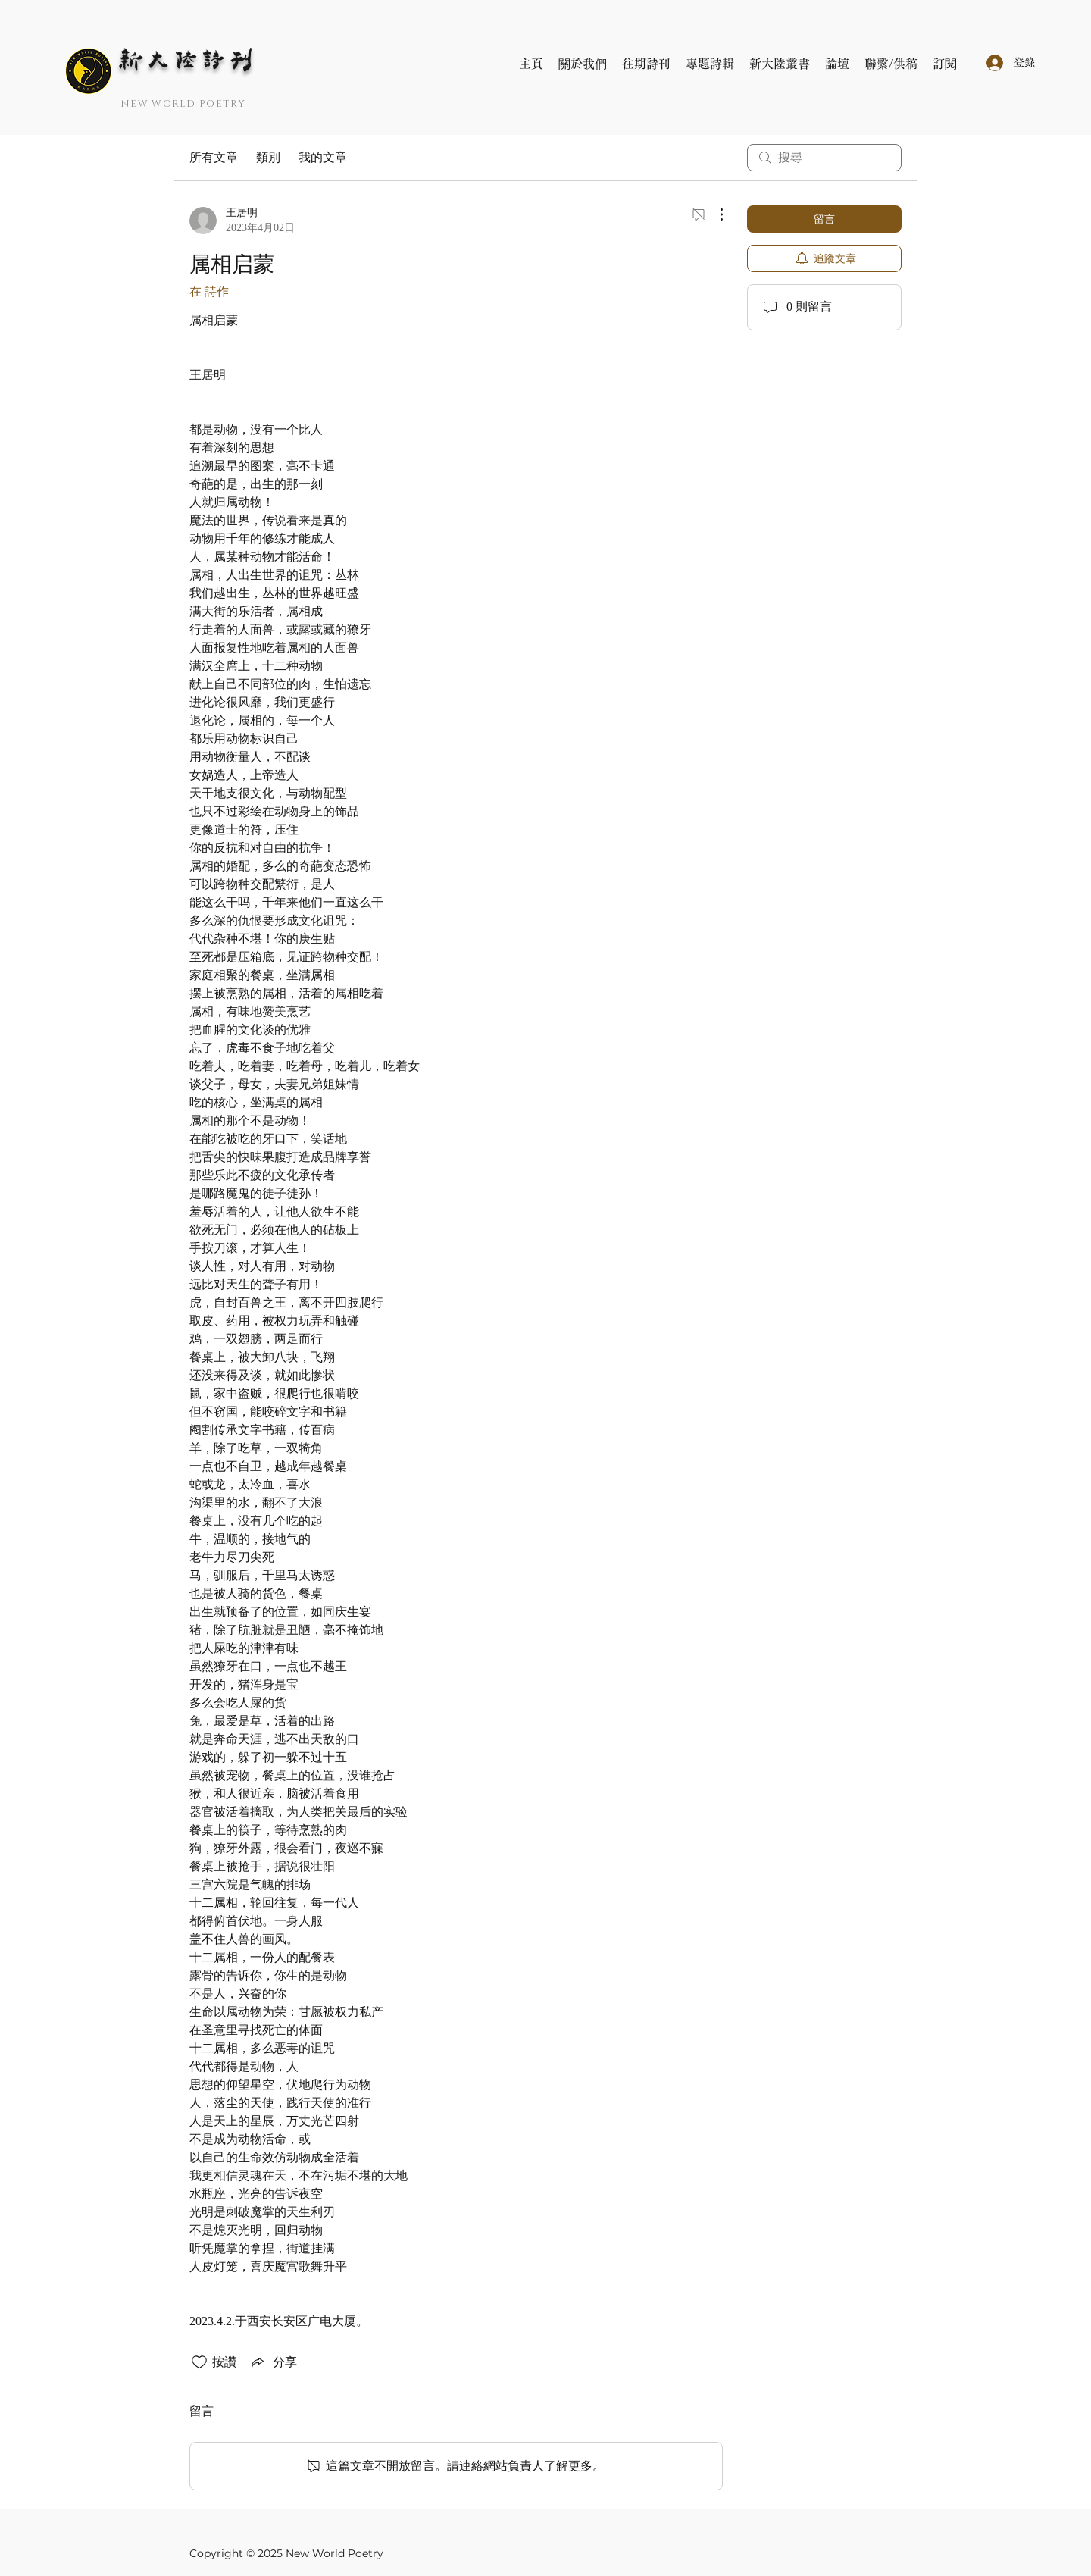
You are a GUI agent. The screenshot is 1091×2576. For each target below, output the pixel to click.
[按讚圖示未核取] (199, 2362)
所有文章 (213, 157)
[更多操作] (714, 214)
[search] (824, 157)
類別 (268, 157)
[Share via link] (273, 2362)
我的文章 (323, 157)
